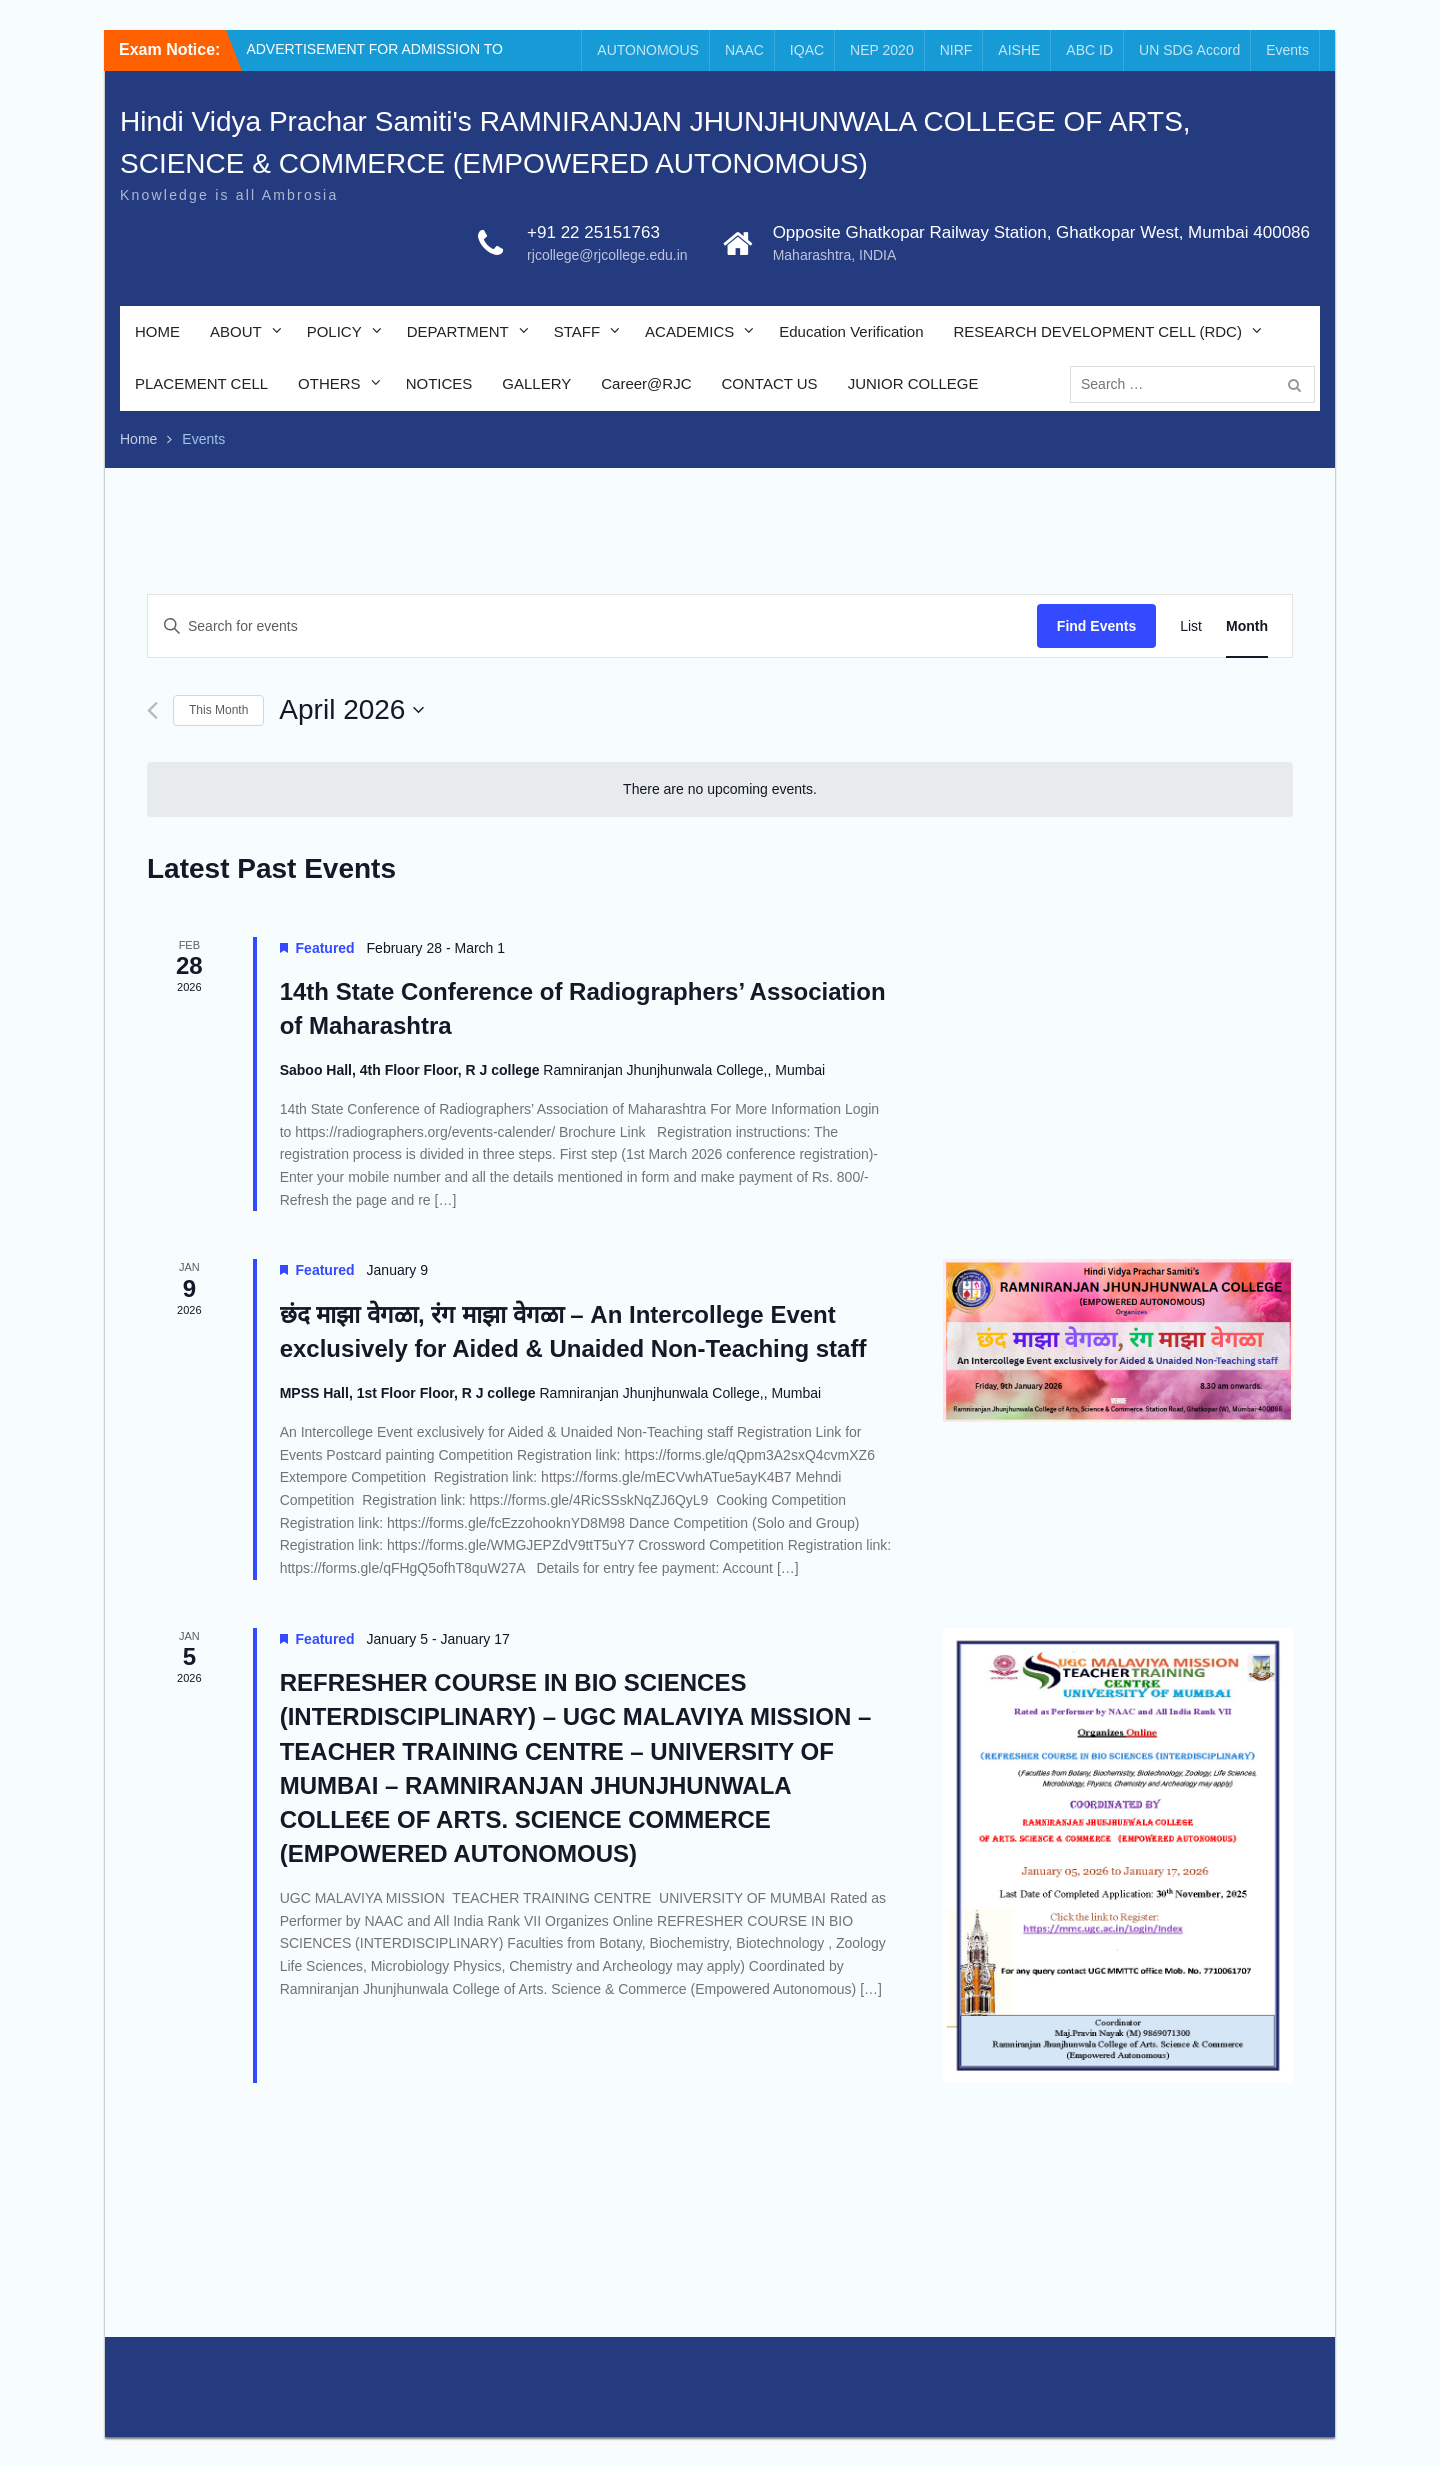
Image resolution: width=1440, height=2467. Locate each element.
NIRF (956, 50)
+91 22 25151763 (593, 232)
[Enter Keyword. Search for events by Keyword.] (592, 626)
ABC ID (1089, 50)
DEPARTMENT (458, 331)
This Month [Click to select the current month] (218, 710)
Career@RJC (646, 383)
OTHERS (329, 383)
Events (1287, 50)
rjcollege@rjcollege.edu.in (607, 255)
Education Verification (851, 331)
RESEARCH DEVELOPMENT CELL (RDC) (1098, 331)
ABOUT (236, 331)
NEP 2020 (882, 50)
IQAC (807, 50)
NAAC (744, 50)
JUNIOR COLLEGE (913, 383)
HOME (157, 331)
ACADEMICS (689, 331)
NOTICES (439, 383)
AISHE (1019, 50)
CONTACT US (770, 383)
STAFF (577, 331)
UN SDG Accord (1189, 50)
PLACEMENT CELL (201, 383)
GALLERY (536, 383)
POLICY (334, 331)
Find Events (1096, 626)
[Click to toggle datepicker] (351, 710)
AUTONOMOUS (648, 50)
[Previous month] (152, 710)
